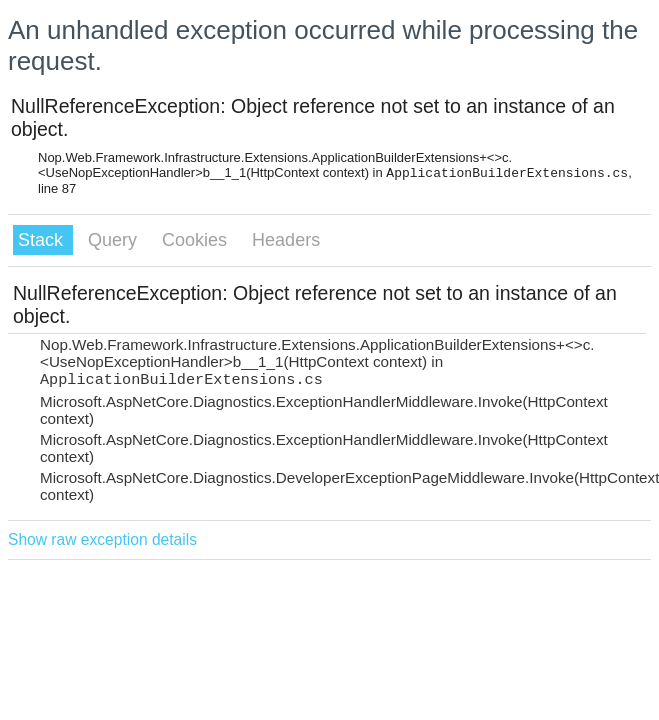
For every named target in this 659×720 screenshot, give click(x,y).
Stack (43, 240)
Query (115, 240)
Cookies (197, 240)
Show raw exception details (102, 539)
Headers (286, 240)
